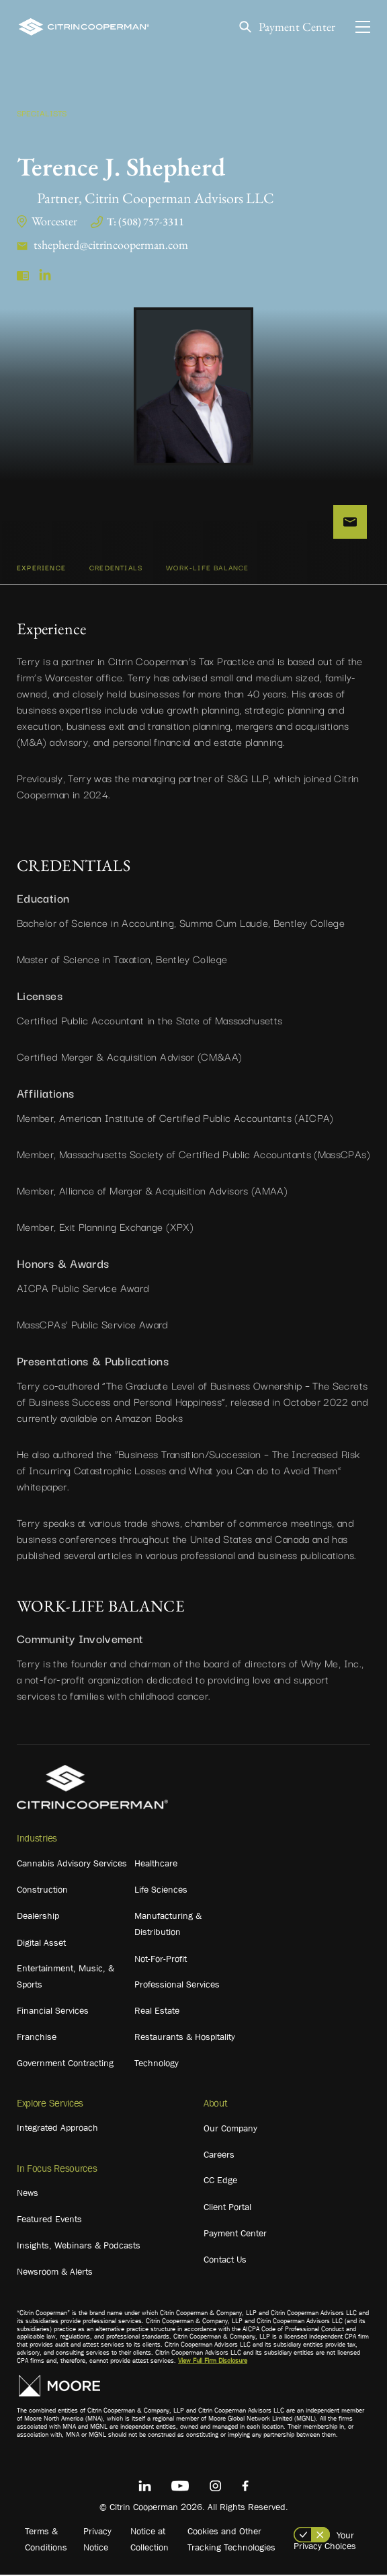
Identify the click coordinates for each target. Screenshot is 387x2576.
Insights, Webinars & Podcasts (78, 2247)
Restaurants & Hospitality (184, 2038)
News (27, 2194)
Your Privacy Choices (325, 2542)
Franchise (36, 2038)
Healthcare (155, 1865)
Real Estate (156, 2012)
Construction (42, 1891)
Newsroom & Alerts (55, 2273)
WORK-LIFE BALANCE (207, 568)
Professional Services (177, 1986)
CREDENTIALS (115, 568)
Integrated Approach (57, 2129)
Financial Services (53, 2012)
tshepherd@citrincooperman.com (111, 244)
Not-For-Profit (160, 1960)
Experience (41, 568)
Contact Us (225, 2261)
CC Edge (220, 2181)
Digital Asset (41, 1944)
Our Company (230, 2130)
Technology (156, 2064)
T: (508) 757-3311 (145, 222)
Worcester (54, 221)
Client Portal (227, 2208)
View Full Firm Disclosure (212, 2361)
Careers (219, 2156)
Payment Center (297, 27)
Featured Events (49, 2220)
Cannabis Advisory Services (72, 1865)
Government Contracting (65, 2064)
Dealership (38, 1917)
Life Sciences (160, 1891)
